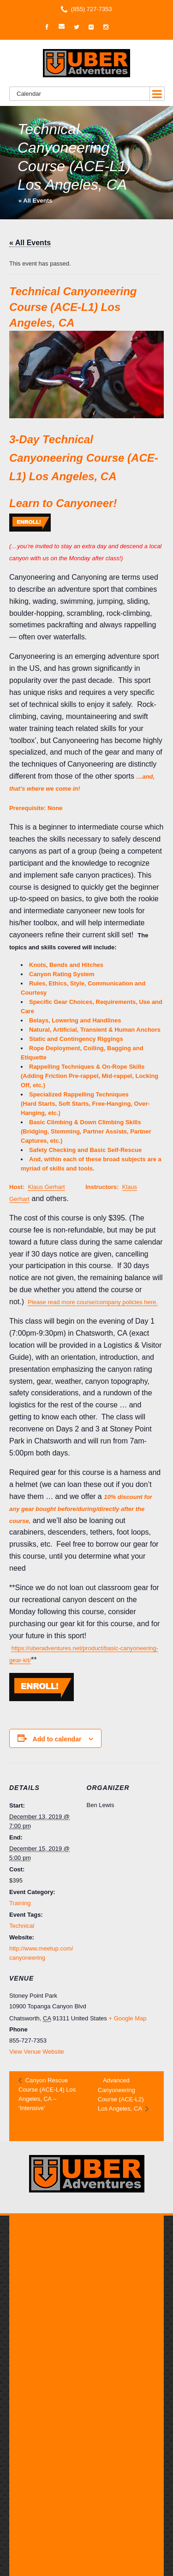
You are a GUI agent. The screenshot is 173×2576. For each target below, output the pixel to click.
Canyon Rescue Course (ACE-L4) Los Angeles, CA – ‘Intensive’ (47, 2094)
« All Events (35, 200)
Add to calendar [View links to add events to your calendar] (57, 1739)
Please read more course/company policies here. (93, 1302)
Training (19, 1903)
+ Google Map (127, 2018)
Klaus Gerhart (46, 1186)
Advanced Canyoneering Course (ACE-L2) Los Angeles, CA (121, 2094)
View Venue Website (36, 2051)
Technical (21, 1925)
